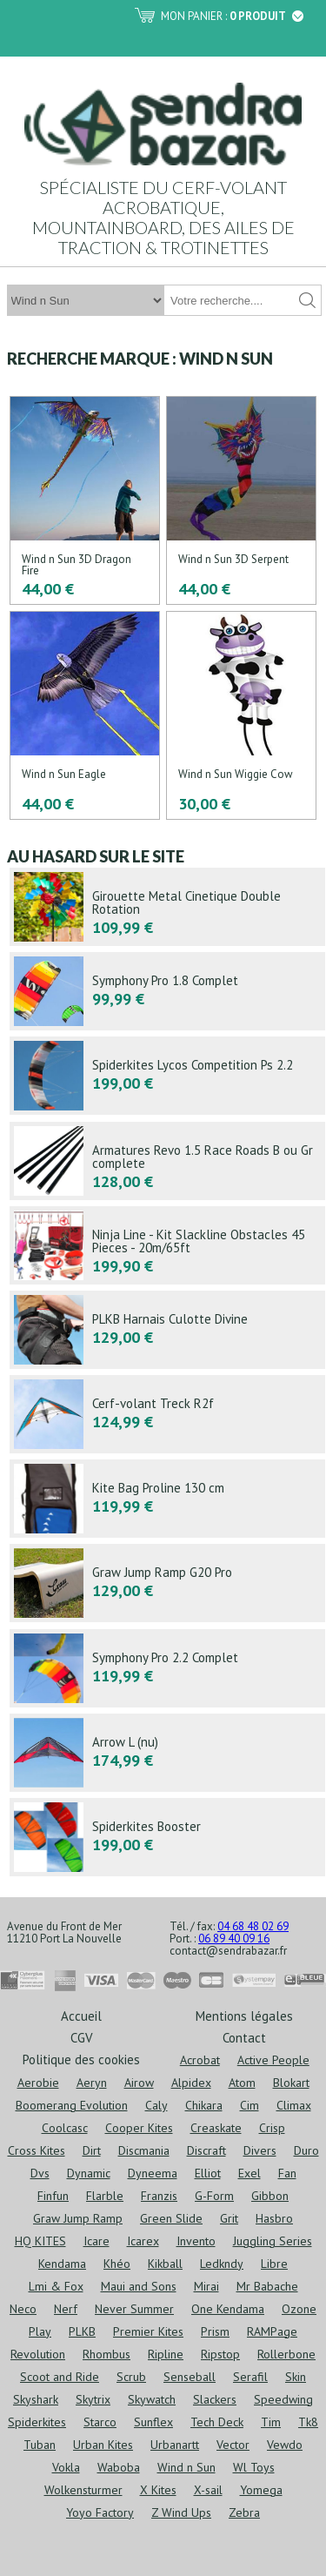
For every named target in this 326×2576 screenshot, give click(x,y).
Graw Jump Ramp (78, 2218)
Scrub (131, 2377)
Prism (215, 2331)
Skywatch (152, 2399)
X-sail (208, 2490)
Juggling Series (272, 2241)
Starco (99, 2422)
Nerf (65, 2309)
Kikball (165, 2263)
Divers (259, 2150)
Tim (271, 2422)
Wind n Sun (186, 2467)
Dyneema (152, 2173)
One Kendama (227, 2309)
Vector (232, 2444)
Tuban (39, 2444)
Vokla (66, 2467)
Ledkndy (221, 2263)
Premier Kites (148, 2331)
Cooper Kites (139, 2128)
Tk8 (308, 2422)
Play (40, 2331)
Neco (23, 2309)
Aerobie (38, 2082)
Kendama (62, 2263)
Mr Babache (267, 2286)
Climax (293, 2105)
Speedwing (283, 2399)
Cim (249, 2105)
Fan (287, 2173)
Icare (96, 2241)
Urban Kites (103, 2444)
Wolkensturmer (83, 2490)
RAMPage (272, 2331)
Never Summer (134, 2309)
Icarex (143, 2241)
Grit (229, 2218)
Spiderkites (37, 2422)
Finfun (53, 2196)
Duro (306, 2150)
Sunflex (153, 2422)
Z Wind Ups (181, 2512)
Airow (139, 2082)
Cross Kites (36, 2150)
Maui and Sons (138, 2286)
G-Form (214, 2196)
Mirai (206, 2286)
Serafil (250, 2377)
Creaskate (216, 2128)
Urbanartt (174, 2444)
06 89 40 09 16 (233, 1938)
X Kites (158, 2490)
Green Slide (171, 2218)
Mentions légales (244, 2015)
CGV (81, 2036)
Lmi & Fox (56, 2286)
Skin (295, 2377)
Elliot (208, 2173)
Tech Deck (216, 2422)
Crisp (272, 2128)
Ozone (299, 2309)
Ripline (165, 2354)
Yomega (261, 2490)
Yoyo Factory (100, 2512)
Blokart (291, 2082)
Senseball (189, 2377)
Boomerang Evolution (72, 2105)
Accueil (81, 2015)
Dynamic (88, 2173)
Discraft (206, 2150)
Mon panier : (232, 16)
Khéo (116, 2263)
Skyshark (35, 2399)
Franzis (159, 2196)
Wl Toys (254, 2467)
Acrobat (200, 2060)
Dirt (92, 2150)
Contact (244, 2036)
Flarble (104, 2196)
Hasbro (274, 2218)
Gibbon (270, 2196)
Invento (196, 2241)
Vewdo (285, 2444)
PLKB (82, 2331)
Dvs (40, 2173)
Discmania (144, 2150)
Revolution (37, 2354)
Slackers (214, 2399)
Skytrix (93, 2399)
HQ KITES (40, 2241)
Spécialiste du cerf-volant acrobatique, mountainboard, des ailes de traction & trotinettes (163, 217)
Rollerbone (286, 2354)
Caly (156, 2105)
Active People (273, 2060)
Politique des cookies (81, 2058)
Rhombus (106, 2354)
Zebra (244, 2512)
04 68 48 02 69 (253, 1926)
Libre (274, 2263)
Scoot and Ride (59, 2377)
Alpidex (191, 2082)
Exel (249, 2173)
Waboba (118, 2467)
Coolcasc (65, 2128)
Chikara (204, 2105)
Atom (242, 2082)
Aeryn (92, 2082)
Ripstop (220, 2354)
